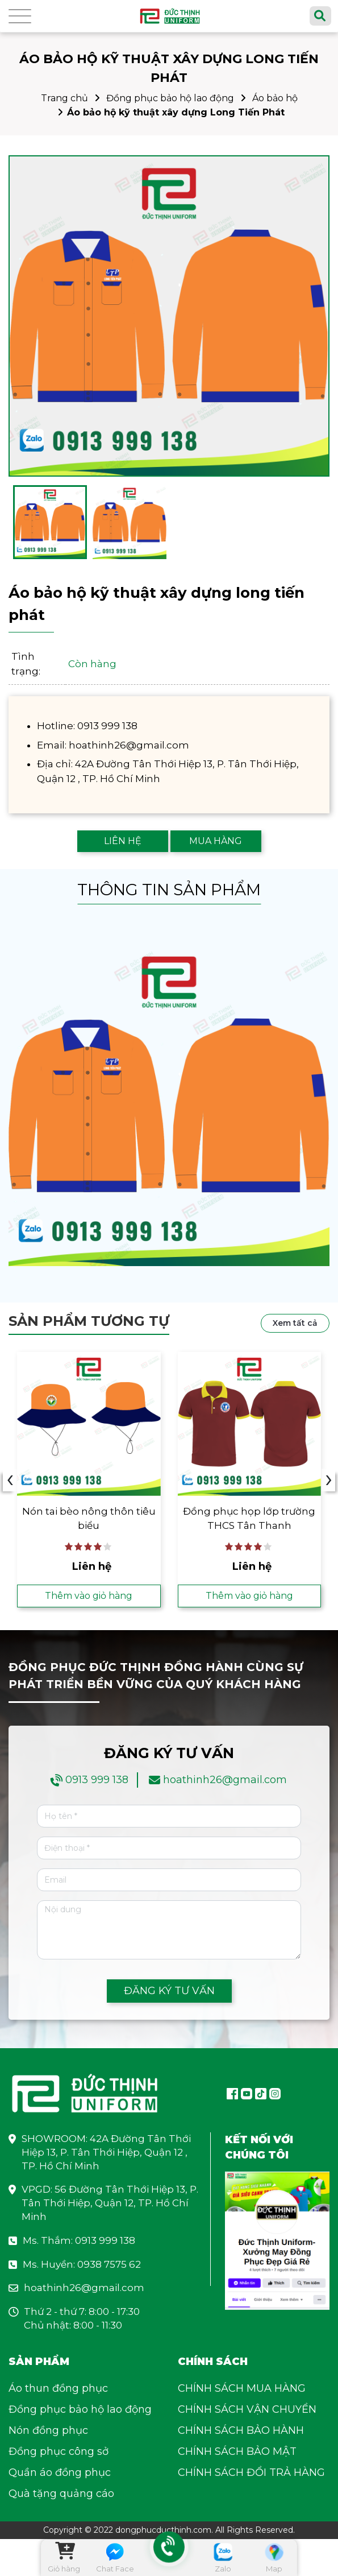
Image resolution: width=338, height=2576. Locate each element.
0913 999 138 (96, 1779)
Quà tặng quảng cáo (61, 2493)
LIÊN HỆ (122, 841)
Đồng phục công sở (59, 2451)
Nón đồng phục (48, 2430)
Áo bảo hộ (275, 98)
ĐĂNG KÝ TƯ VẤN (169, 1990)
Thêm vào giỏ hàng (88, 1595)
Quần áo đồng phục (60, 2472)
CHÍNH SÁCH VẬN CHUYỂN (247, 2409)
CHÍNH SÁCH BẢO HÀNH (241, 2430)
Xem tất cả (295, 1323)
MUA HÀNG (215, 841)
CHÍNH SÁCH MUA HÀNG (242, 2388)
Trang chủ (64, 98)
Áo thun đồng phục (58, 2388)
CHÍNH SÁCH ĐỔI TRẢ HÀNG (251, 2472)
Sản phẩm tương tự (89, 1321)
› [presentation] (328, 1480)
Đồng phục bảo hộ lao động (170, 98)
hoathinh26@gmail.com (225, 1779)
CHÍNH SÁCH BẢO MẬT (237, 2451)
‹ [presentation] (10, 1480)
